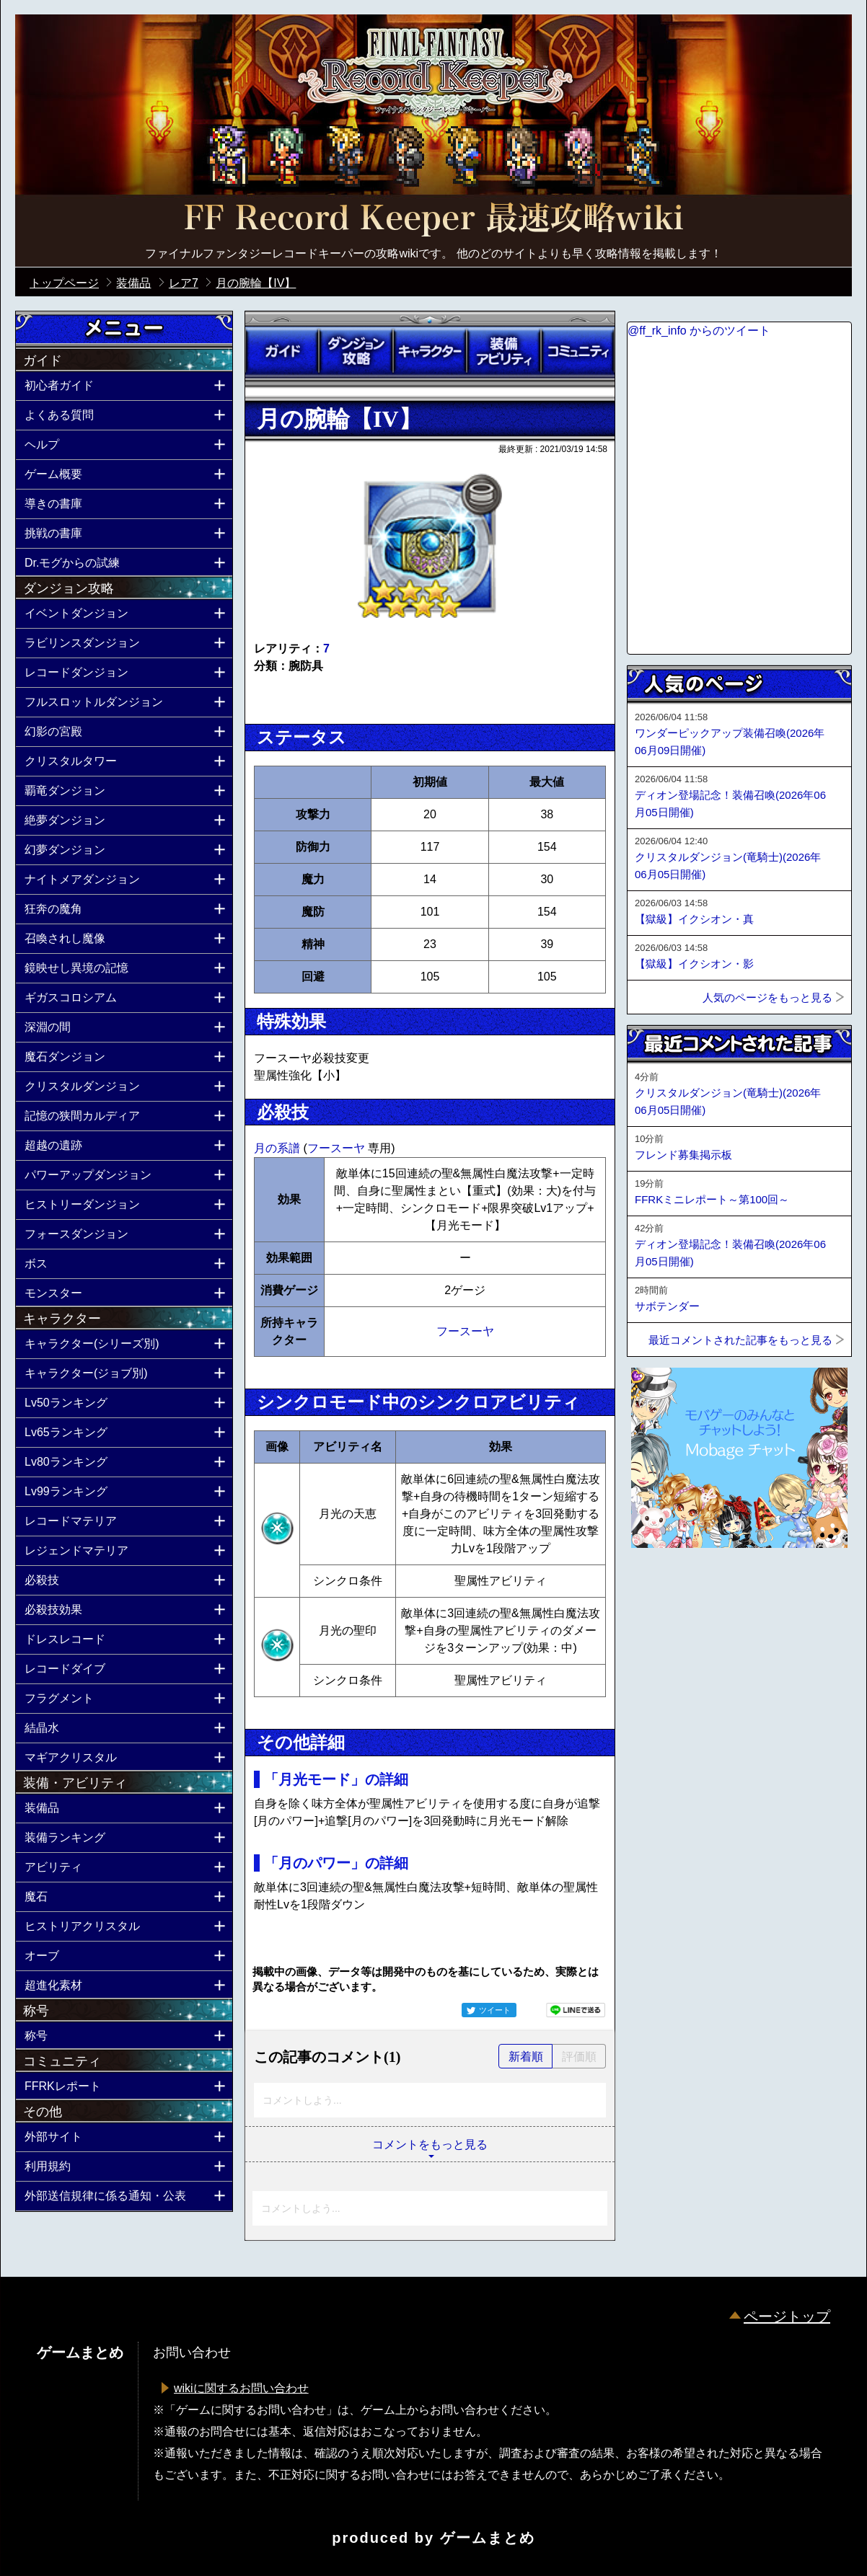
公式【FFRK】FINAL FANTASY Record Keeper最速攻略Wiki (433, 220)
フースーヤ (337, 1148)
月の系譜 (278, 1148)
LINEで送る (575, 2010)
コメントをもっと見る (430, 2144)
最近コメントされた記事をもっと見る (740, 1340)
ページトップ (787, 2316)
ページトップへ (662, 1587)
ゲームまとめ (487, 2538)
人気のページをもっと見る (767, 997)
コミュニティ (578, 351)
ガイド (282, 351)
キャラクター (430, 351)
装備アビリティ (503, 351)
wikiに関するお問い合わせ (241, 2388)
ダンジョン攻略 (355, 351)
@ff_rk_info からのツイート (699, 330)
